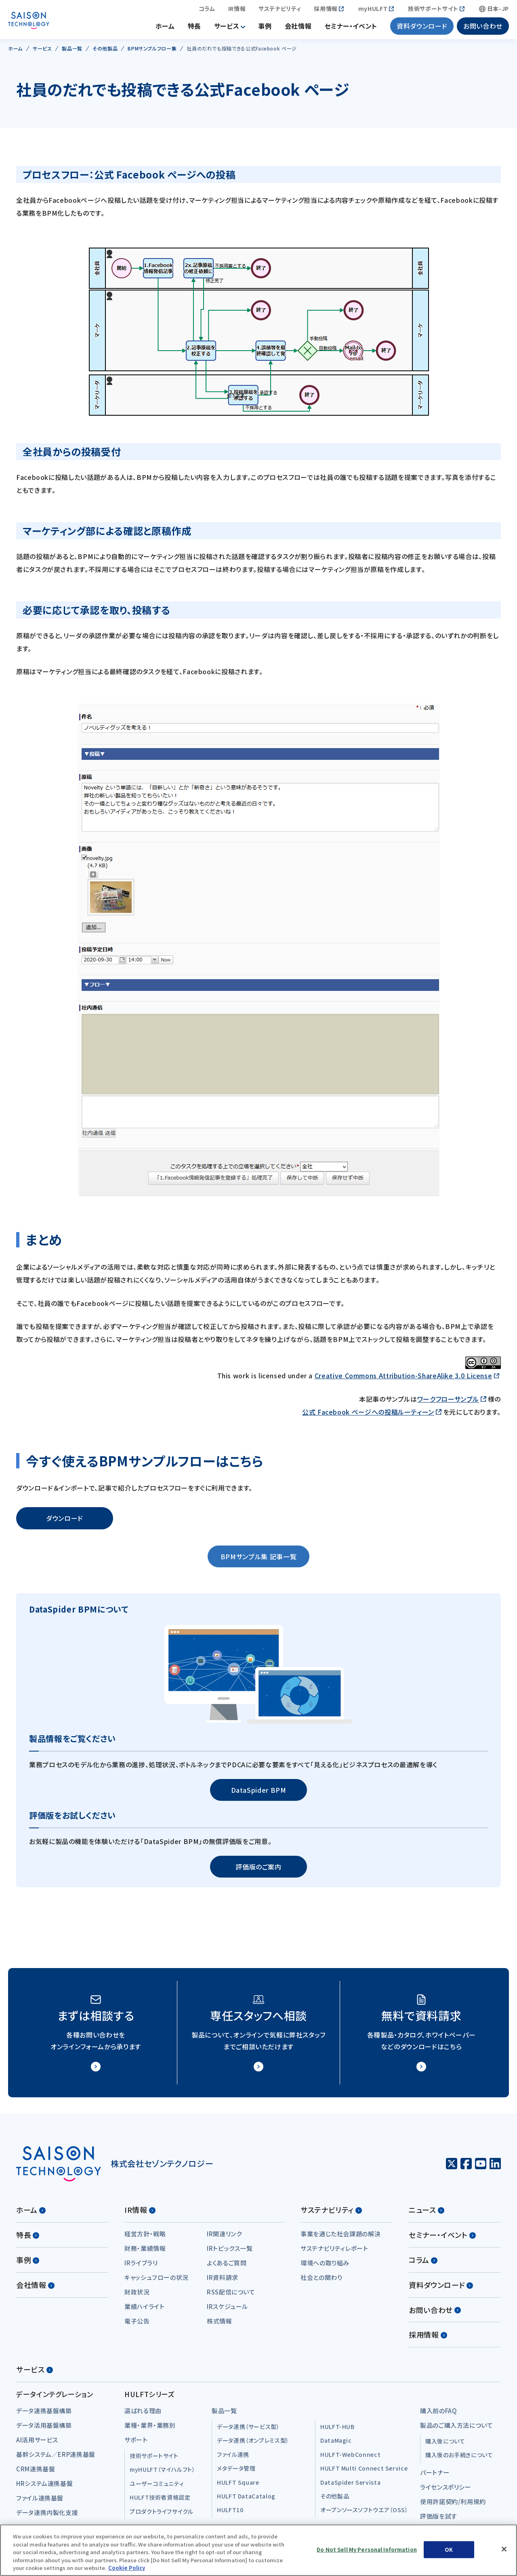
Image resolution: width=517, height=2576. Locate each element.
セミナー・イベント (350, 28)
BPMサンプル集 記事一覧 (258, 1560)
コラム (207, 10)
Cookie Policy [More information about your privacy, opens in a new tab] (126, 2568)
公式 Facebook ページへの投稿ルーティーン (368, 1415)
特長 (194, 28)
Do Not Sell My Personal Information (367, 2549)
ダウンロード (64, 1522)
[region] (258, 2550)
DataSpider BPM (258, 1793)
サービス (227, 28)
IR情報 (237, 10)
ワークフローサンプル (448, 1402)
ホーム (165, 28)
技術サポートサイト (433, 10)
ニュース (426, 2213)
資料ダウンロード (422, 28)
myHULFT (372, 10)
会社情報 (298, 28)
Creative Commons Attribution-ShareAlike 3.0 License (403, 1379)
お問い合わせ (482, 28)
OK (449, 2549)
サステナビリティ (279, 10)
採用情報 (326, 10)
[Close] (504, 2549)
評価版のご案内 (258, 1870)
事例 (264, 28)
